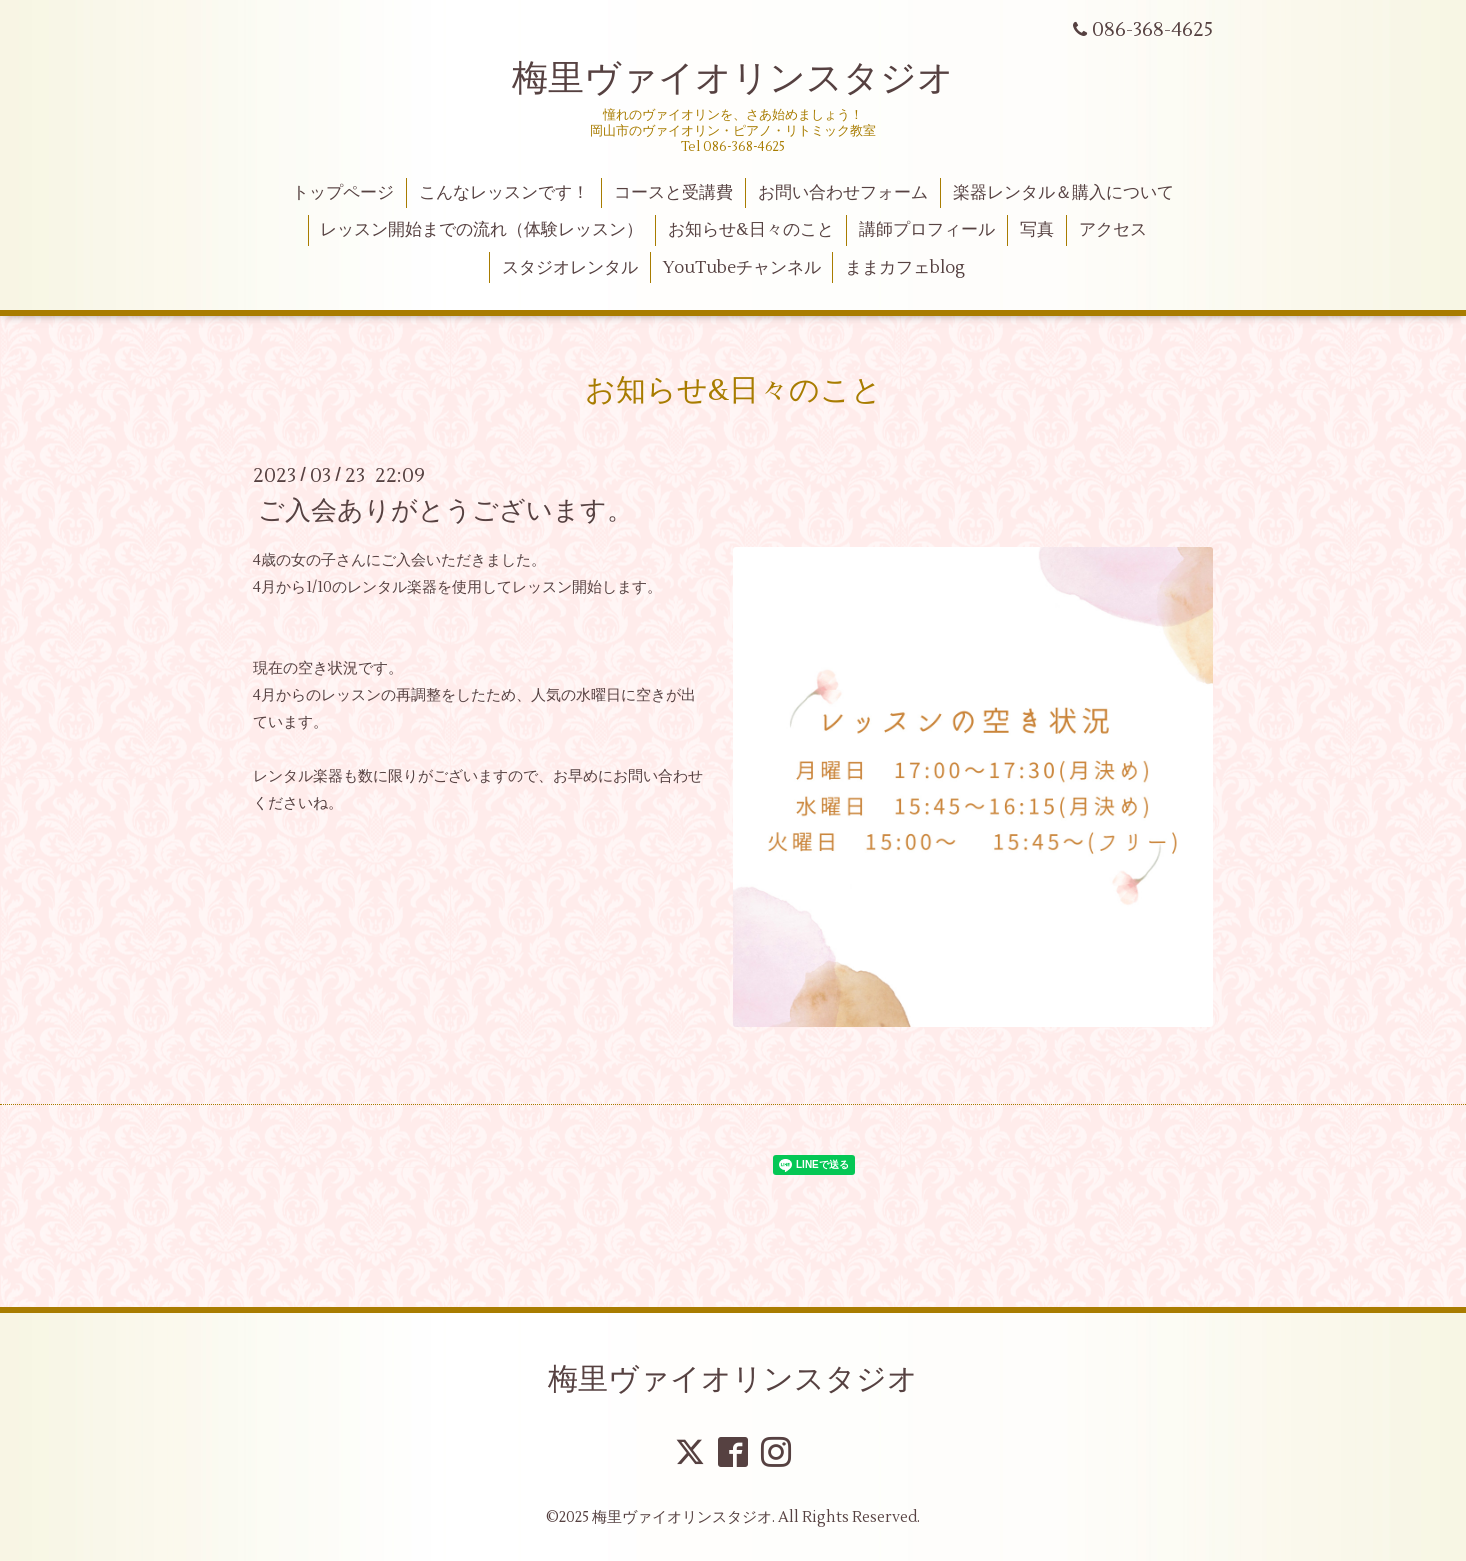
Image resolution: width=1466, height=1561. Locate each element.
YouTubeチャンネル (742, 268)
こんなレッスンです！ (504, 193)
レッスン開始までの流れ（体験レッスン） (481, 230)
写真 (1037, 230)
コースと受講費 (673, 193)
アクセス (1113, 230)
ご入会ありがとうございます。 (445, 511)
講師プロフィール (927, 230)
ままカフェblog (905, 268)
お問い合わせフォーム (843, 193)
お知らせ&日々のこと (751, 230)
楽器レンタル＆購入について (1063, 193)
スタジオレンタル (570, 268)
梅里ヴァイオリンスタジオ (733, 79)
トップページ (343, 193)
